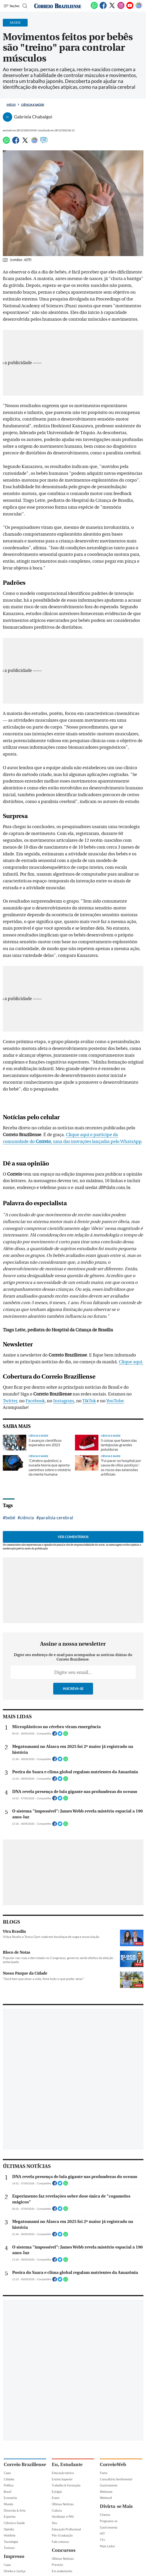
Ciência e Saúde (32, 104)
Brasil (7, 2492)
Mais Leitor (107, 2546)
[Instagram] (120, 8)
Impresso (14, 2556)
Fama (103, 2473)
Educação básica (63, 2473)
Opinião (9, 2529)
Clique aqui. (131, 1361)
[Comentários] (43, 142)
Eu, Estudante (67, 2464)
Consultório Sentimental (116, 2479)
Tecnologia (11, 2542)
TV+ (103, 2540)
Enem (56, 2498)
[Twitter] (112, 8)
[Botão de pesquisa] (24, 6)
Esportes (10, 2516)
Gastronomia (108, 2485)
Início (11, 104)
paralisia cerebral (56, 1517)
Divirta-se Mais (116, 2506)
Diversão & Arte (15, 2510)
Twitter (10, 1400)
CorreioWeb (113, 2464)
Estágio (57, 2492)
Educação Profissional (66, 2529)
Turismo (9, 2548)
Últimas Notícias (63, 2504)
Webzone (106, 2492)
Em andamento (62, 2571)
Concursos (63, 2550)
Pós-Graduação (62, 2535)
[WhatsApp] (94, 8)
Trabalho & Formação (66, 2485)
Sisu (54, 2523)
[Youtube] (129, 8)
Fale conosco (60, 2542)
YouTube (115, 1400)
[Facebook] (103, 8)
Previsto (57, 2565)
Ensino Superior (62, 2479)
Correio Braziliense (25, 2464)
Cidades (9, 2479)
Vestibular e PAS (63, 2516)
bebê (10, 1517)
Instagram (63, 1400)
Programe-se (108, 2521)
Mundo (8, 2504)
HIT (102, 2533)
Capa (7, 2473)
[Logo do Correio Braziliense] (57, 6)
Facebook (35, 1400)
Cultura (57, 2510)
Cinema (105, 2515)
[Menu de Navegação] (11, 6)
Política (9, 2485)
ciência (27, 1517)
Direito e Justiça (15, 2571)
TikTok (89, 1400)
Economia (10, 2498)
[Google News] (138, 8)
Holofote (9, 2535)
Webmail (106, 2498)
